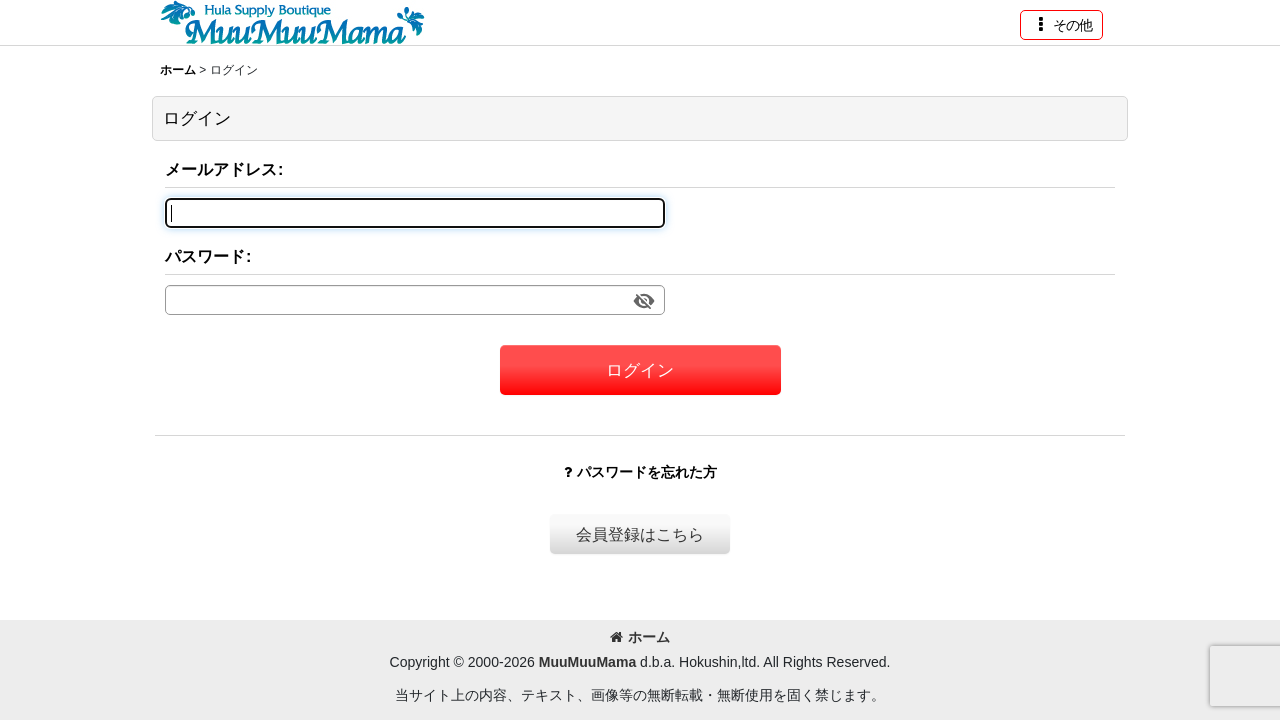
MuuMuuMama (587, 662)
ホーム (640, 637)
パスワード (205, 256)
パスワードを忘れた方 (640, 472)
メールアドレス (221, 169)
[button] (1061, 25)
